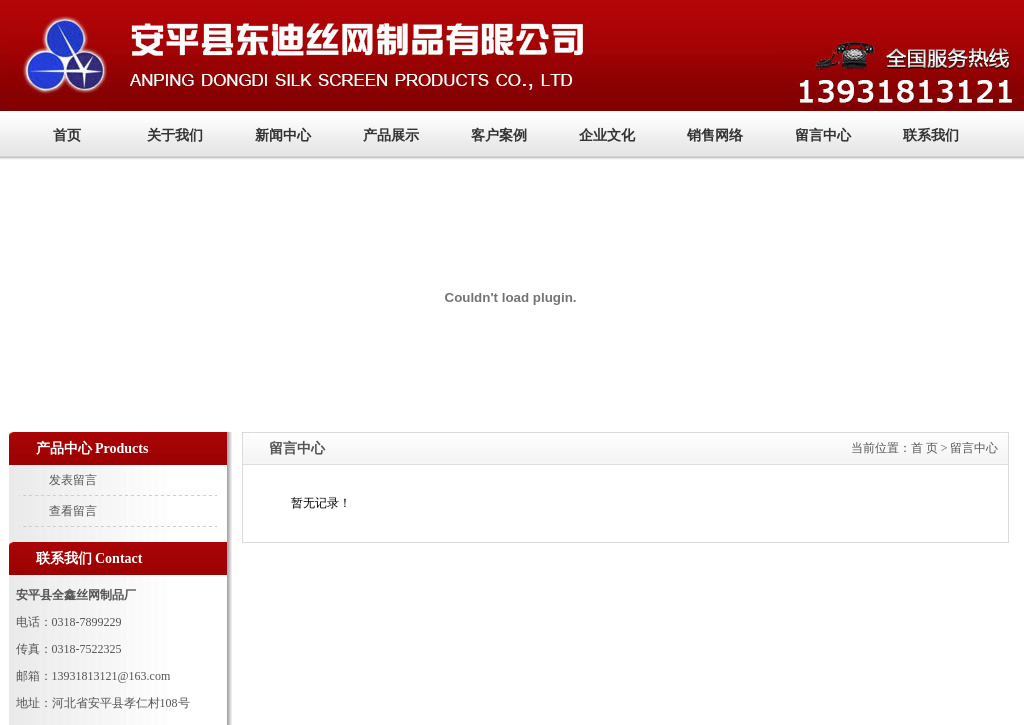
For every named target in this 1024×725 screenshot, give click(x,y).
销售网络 (715, 135)
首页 (67, 135)
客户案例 (499, 135)
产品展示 (391, 135)
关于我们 (175, 135)
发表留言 (73, 480)
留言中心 (823, 135)
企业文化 (607, 135)
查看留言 (73, 511)
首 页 (924, 448)
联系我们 (931, 135)
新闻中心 (283, 135)
